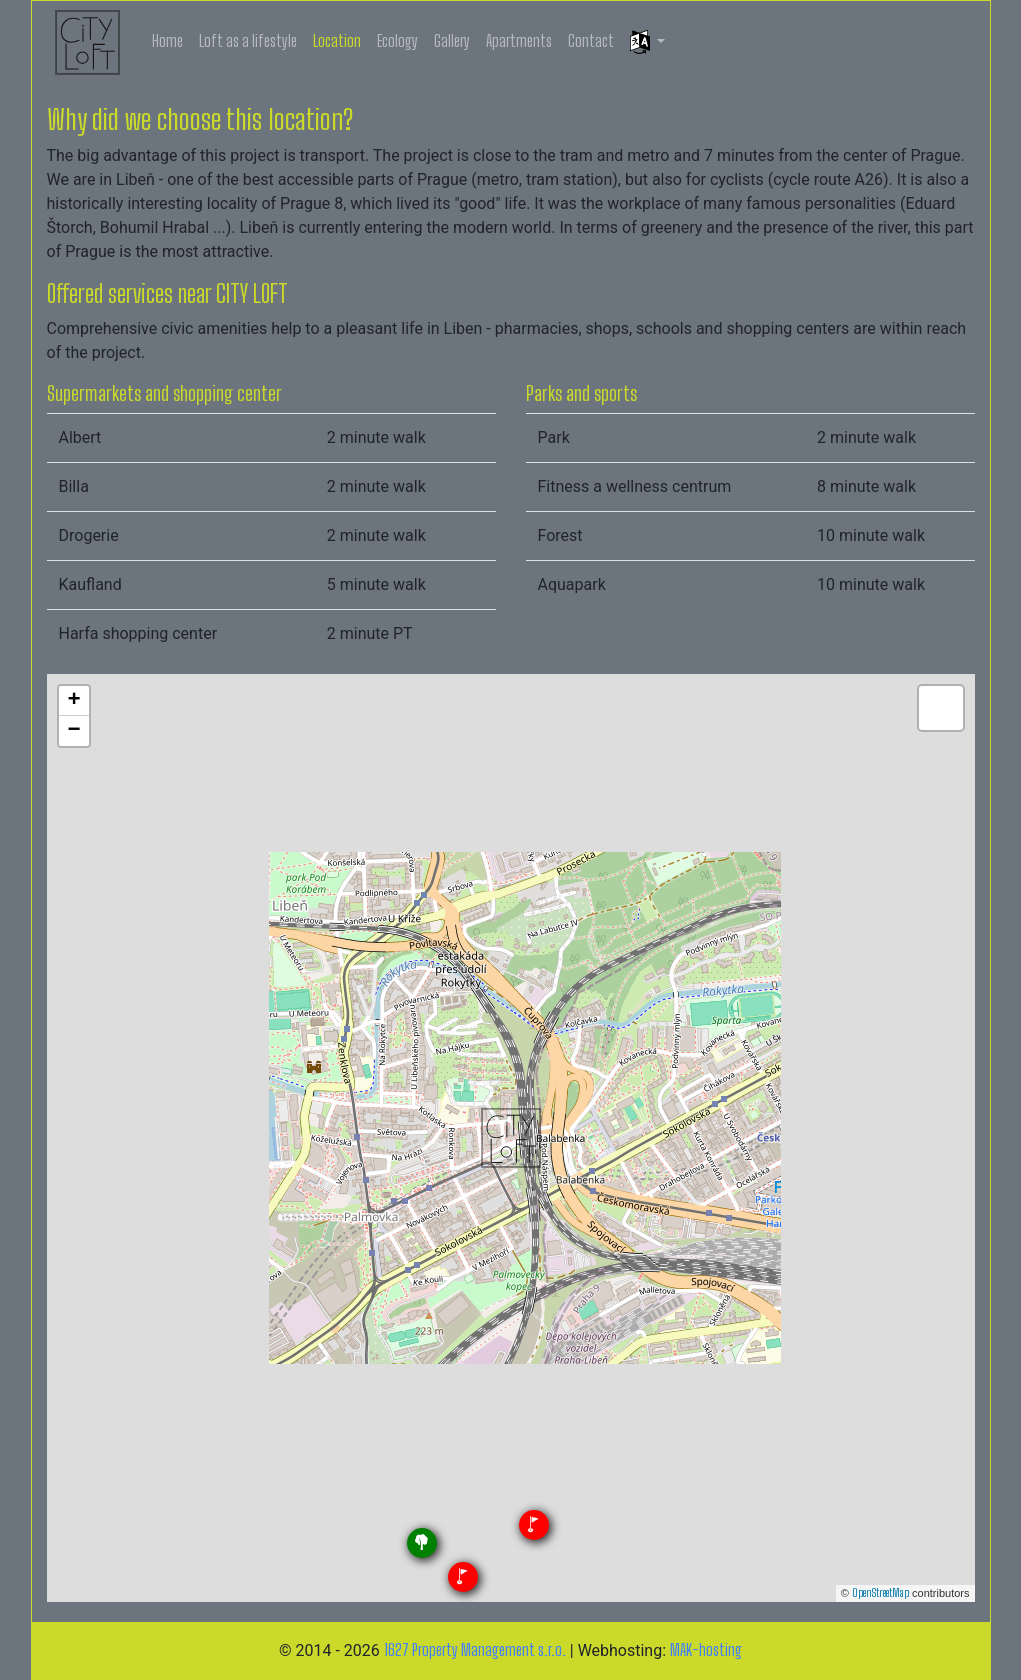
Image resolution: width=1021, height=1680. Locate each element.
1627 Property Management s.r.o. (475, 1649)
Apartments (519, 40)
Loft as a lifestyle (248, 40)
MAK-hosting (706, 1649)
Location (337, 40)
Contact (591, 40)
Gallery (452, 40)
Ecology (397, 40)
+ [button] (73, 701)
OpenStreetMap (880, 1592)
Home (167, 40)
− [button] (73, 731)
